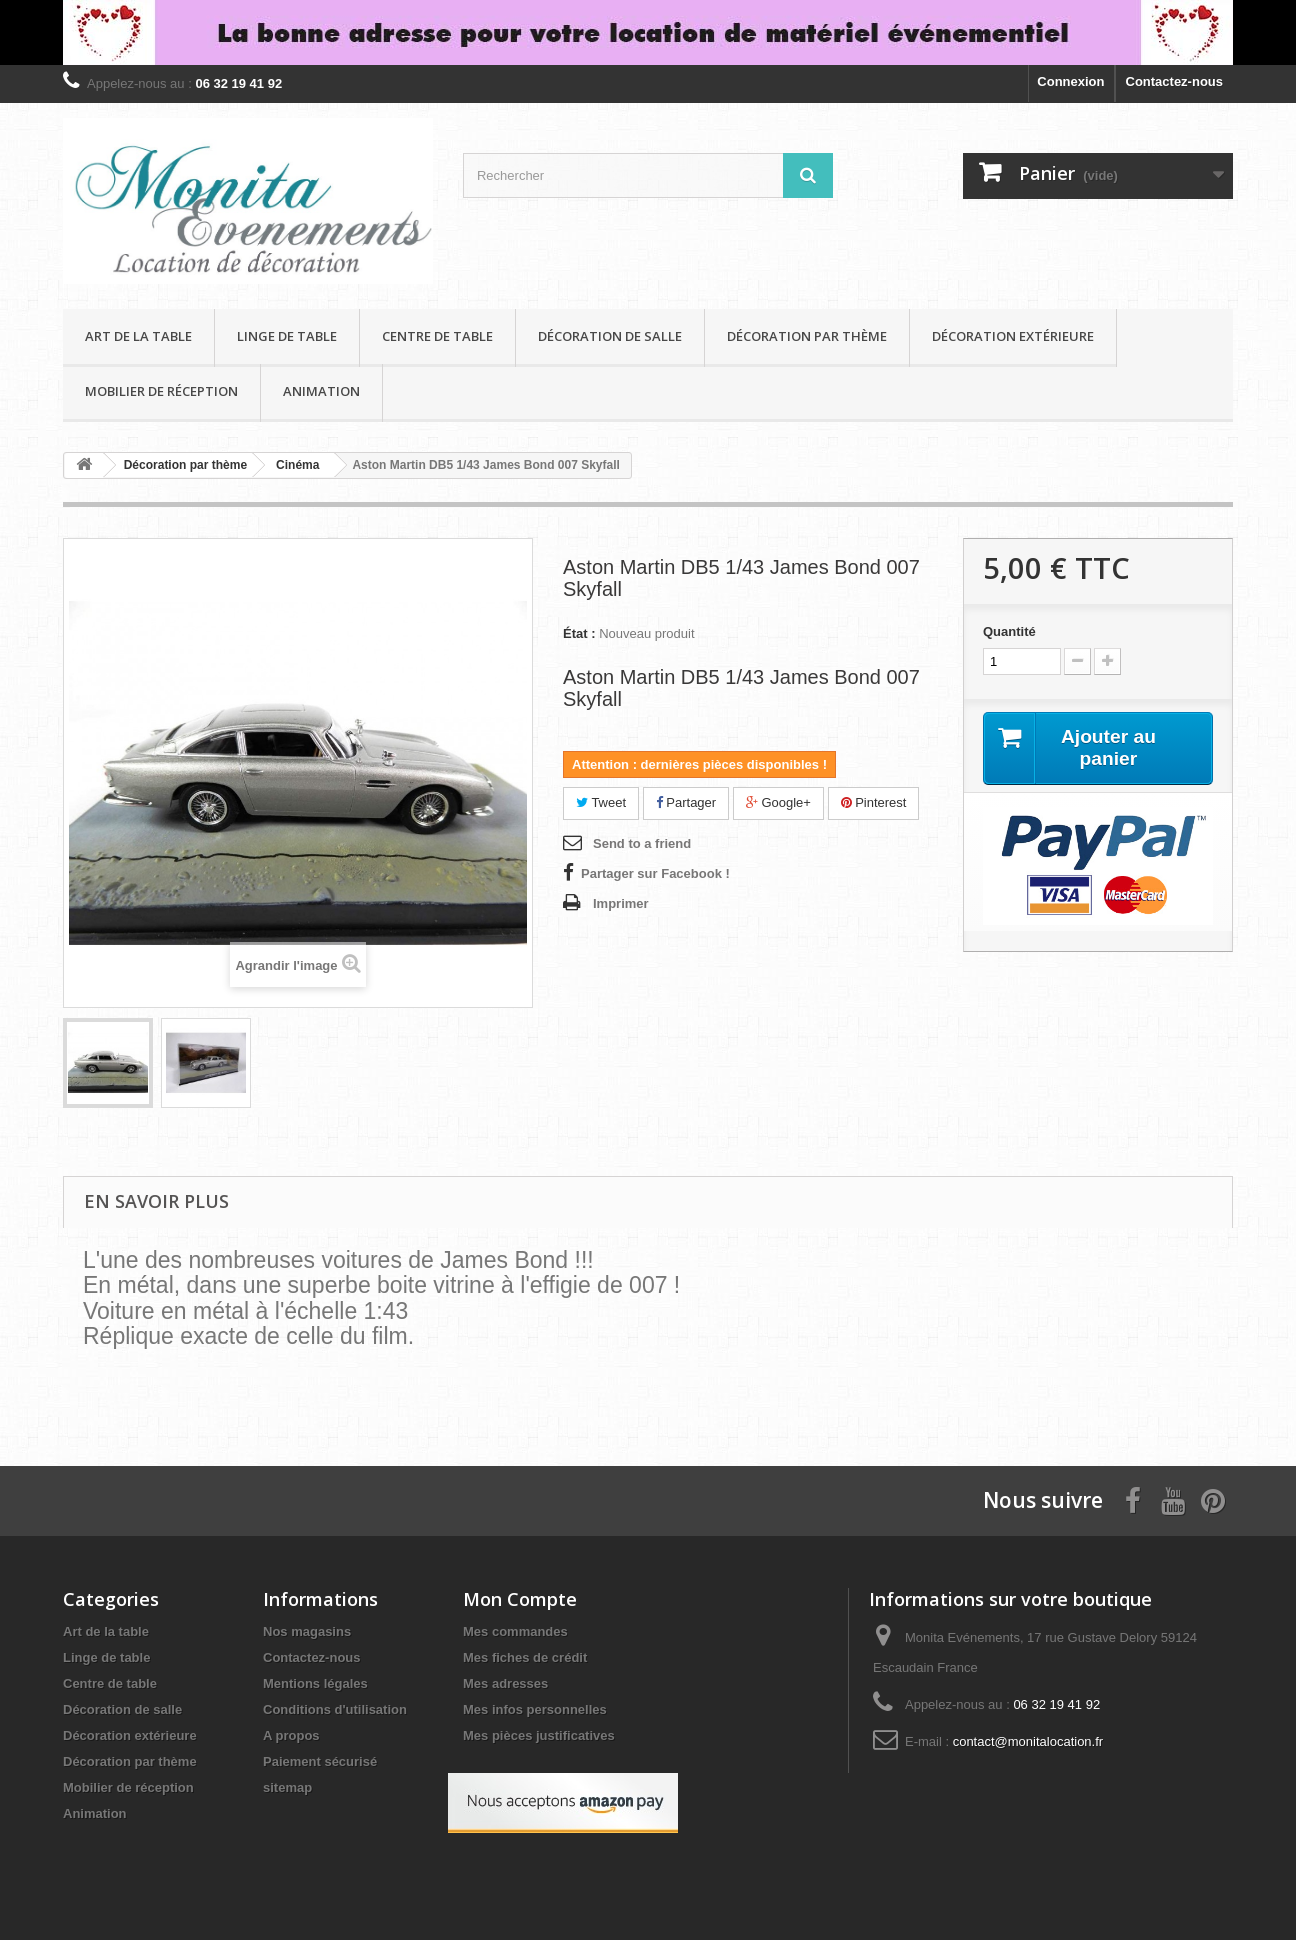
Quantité (1009, 631)
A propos (291, 1735)
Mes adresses (505, 1683)
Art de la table (138, 336)
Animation (321, 391)
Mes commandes (515, 1631)
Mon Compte (520, 1599)
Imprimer (621, 903)
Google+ (778, 802)
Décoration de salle (610, 336)
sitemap (287, 1787)
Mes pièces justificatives (539, 1735)
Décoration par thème (807, 336)
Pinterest (874, 802)
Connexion (1070, 81)
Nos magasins (307, 1631)
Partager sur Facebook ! (655, 873)
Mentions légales (315, 1683)
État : (579, 633)
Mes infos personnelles (535, 1709)
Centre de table (437, 336)
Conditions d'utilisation (335, 1709)
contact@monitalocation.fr (1028, 1741)
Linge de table (287, 336)
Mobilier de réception (161, 391)
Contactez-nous (1175, 81)
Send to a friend (642, 843)
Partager (686, 802)
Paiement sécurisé (320, 1761)
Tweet (601, 802)
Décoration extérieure (1013, 336)
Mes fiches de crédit (525, 1657)
